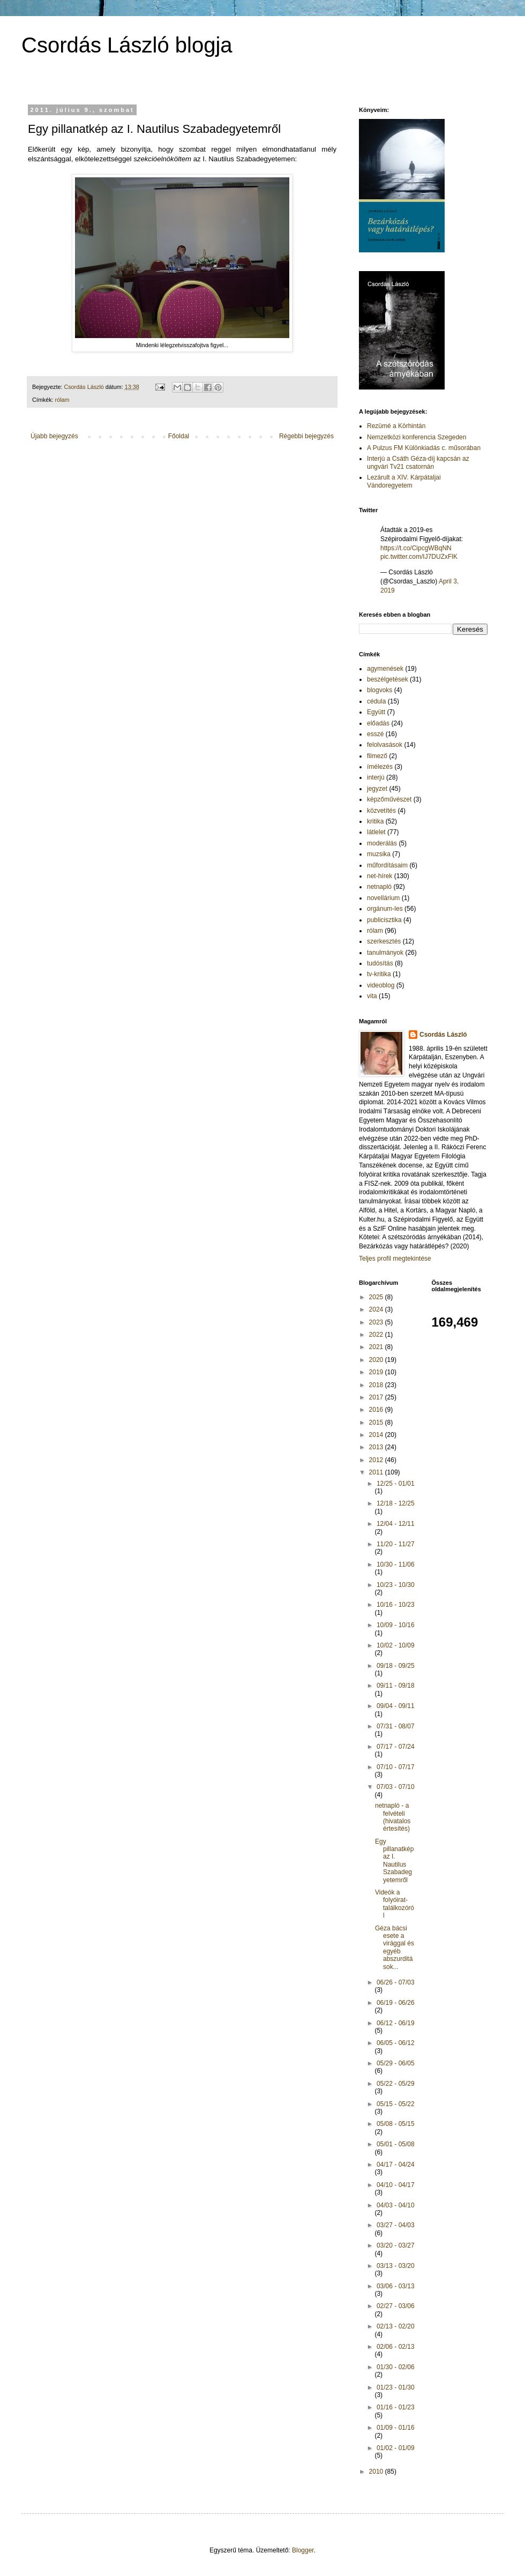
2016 (377, 1409)
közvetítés (381, 810)
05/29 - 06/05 (396, 2063)
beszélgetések (387, 679)
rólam (62, 399)
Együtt (376, 712)
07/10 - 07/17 (396, 1767)
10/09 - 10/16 (396, 1625)
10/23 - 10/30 (396, 1585)
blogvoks (379, 690)
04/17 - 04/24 (396, 2164)
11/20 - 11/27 (396, 1544)
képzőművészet (389, 799)
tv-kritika (379, 974)
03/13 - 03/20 (396, 2266)
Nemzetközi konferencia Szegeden (416, 437)
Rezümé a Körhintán (396, 426)
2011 (377, 1472)
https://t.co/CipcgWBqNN (416, 548)
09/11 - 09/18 (396, 1685)
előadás (378, 723)
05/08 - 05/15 (396, 2124)
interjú (376, 777)
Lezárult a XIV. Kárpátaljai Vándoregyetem (404, 481)
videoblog (380, 985)
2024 (377, 1309)
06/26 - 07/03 (396, 1982)
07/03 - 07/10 (396, 1787)
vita (372, 996)
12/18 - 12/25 (396, 1503)
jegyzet (377, 788)
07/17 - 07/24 (396, 1746)
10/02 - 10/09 (396, 1645)
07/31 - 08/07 (396, 1726)
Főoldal (178, 436)
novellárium (383, 898)
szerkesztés (384, 941)
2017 (377, 1397)
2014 (377, 1435)
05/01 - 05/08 (396, 2144)
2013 (377, 1447)
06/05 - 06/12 (396, 2043)
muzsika (379, 854)
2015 (377, 1422)
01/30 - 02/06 (396, 2367)
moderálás (382, 843)
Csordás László (443, 1034)
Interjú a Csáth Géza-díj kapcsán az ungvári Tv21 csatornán (418, 462)
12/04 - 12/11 (396, 1523)
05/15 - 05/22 (396, 2104)
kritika (375, 821)
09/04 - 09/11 (396, 1706)
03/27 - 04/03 (396, 2225)
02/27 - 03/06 (396, 2306)
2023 (377, 1322)
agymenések (385, 668)
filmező (377, 756)
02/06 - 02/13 (396, 2346)
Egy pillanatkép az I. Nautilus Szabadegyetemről (394, 1861)
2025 (377, 1297)
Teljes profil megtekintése (395, 1258)
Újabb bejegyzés (54, 436)
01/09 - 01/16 (396, 2427)
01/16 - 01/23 (396, 2407)
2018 (377, 1385)
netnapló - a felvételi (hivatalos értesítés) (392, 1817)
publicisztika (384, 920)
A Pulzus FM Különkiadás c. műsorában (424, 448)
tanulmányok (385, 952)
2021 (377, 1347)
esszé (375, 734)
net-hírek (379, 876)
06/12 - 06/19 (396, 2023)
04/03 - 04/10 (396, 2205)
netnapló (379, 886)
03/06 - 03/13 (396, 2286)
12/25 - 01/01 (396, 1483)
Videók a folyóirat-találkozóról (394, 1904)
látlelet (376, 832)
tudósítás (380, 963)
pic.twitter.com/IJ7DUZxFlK (419, 556)
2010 (377, 2471)
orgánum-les (385, 908)
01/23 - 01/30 (396, 2387)
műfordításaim (387, 865)
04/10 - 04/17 (396, 2185)
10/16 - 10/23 (396, 1604)
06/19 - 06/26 (396, 2002)
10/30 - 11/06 (396, 1564)
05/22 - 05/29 (396, 2083)
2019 (377, 1372)
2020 (377, 1360)
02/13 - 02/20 (396, 2326)
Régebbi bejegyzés (306, 436)
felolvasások (384, 744)
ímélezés (380, 766)
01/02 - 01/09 (396, 2448)
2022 (377, 1334)
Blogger (303, 2550)
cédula (376, 701)
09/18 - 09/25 (396, 1665)
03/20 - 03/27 (396, 2245)
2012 (377, 1460)
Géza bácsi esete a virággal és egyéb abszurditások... (394, 1947)
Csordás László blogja (126, 45)
